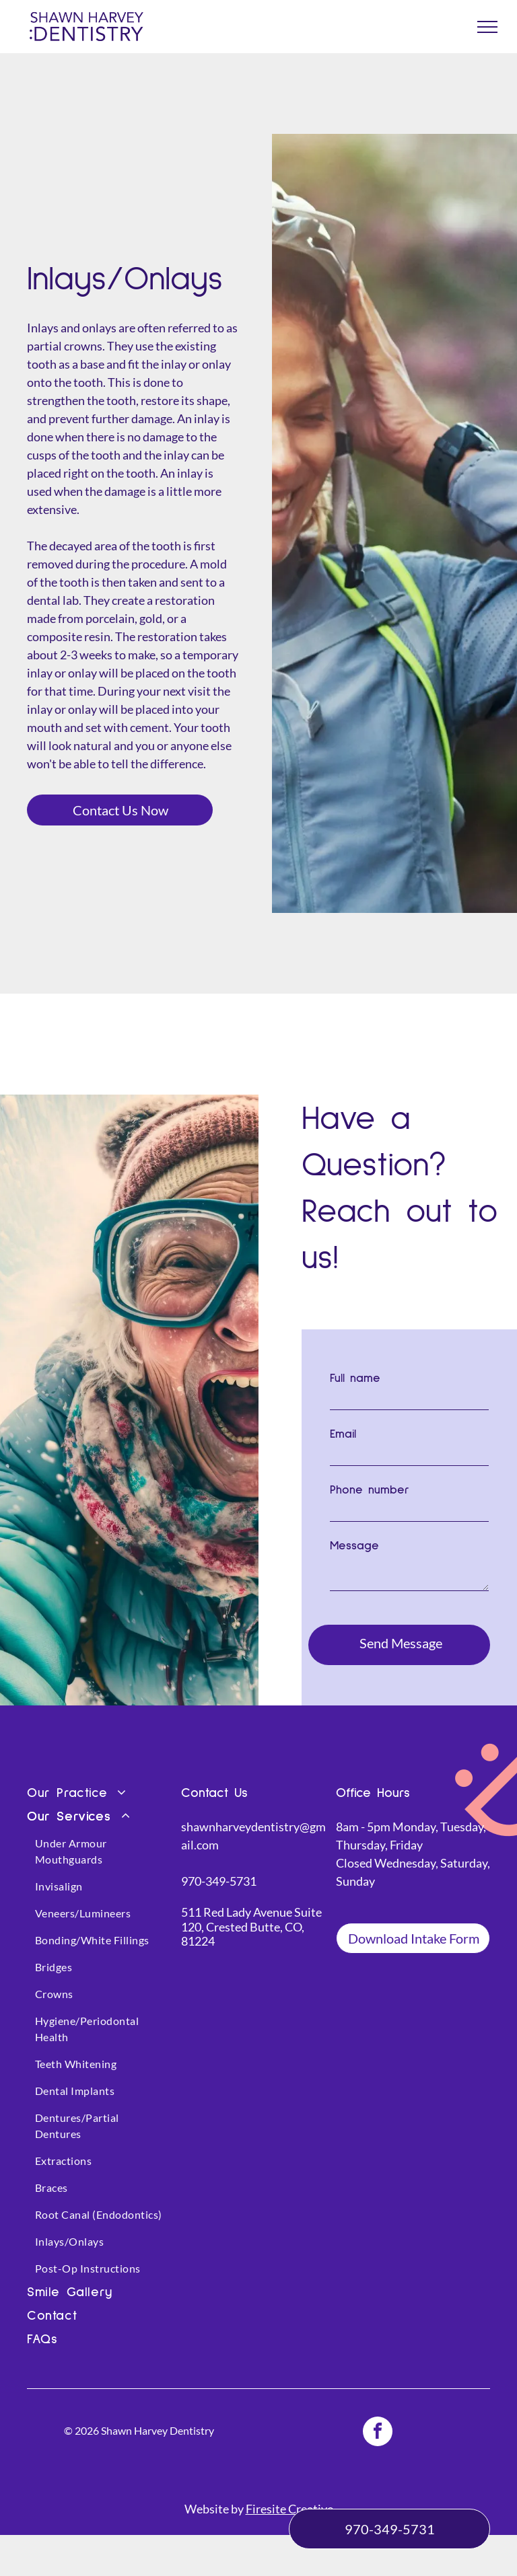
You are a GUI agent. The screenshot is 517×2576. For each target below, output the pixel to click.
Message (354, 1546)
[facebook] (377, 2414)
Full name (355, 1378)
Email (343, 1434)
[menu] (487, 26)
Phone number (369, 1490)
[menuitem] (100, 1776)
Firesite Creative (289, 2490)
